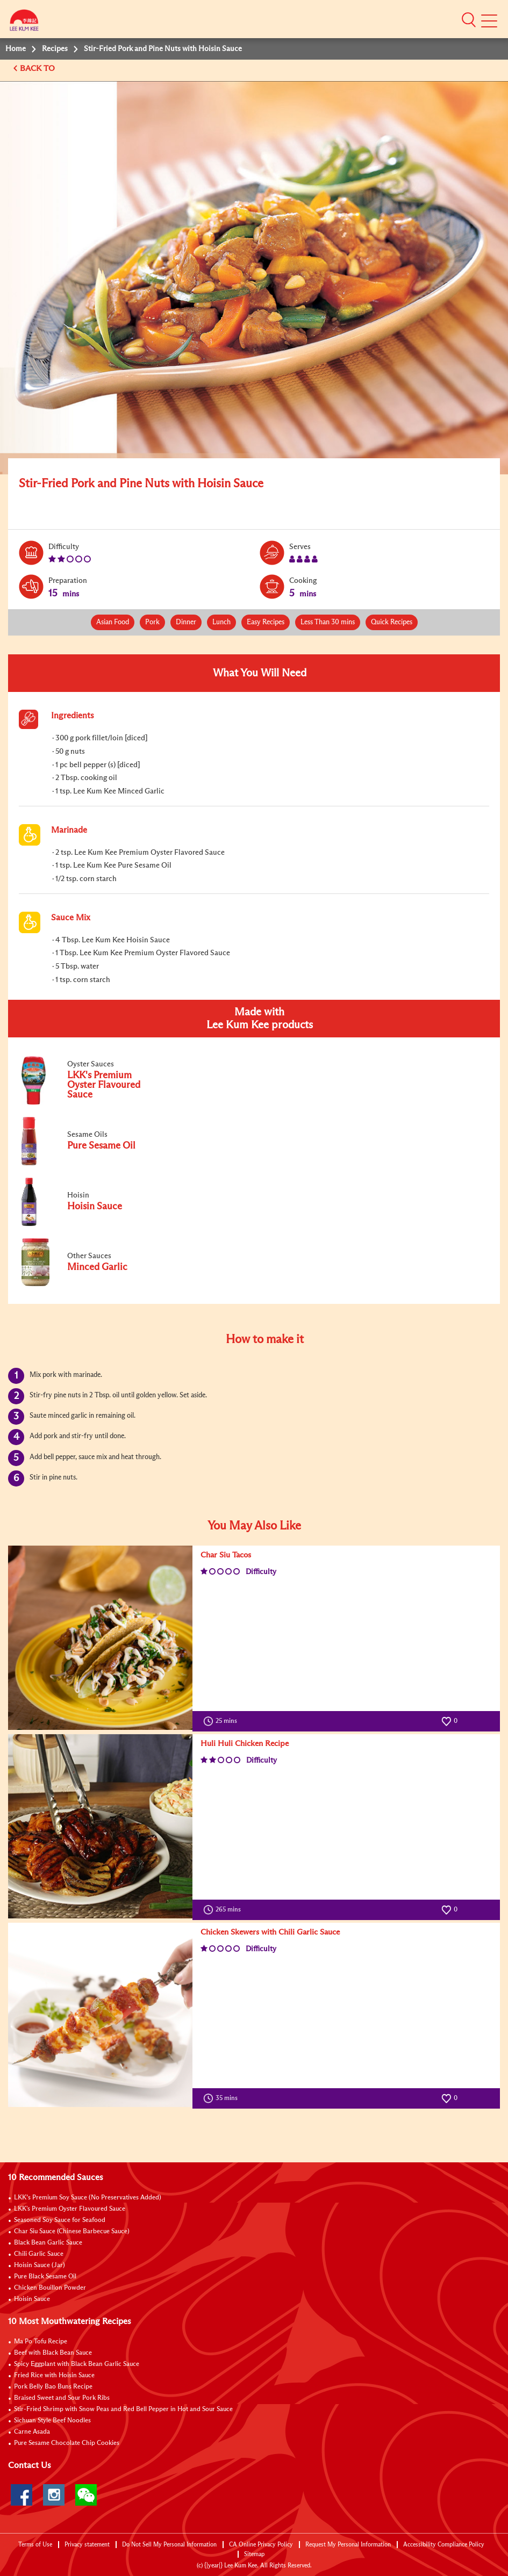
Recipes (55, 49)
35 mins (222, 2098)
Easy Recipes (265, 622)
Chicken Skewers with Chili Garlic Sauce (270, 1932)
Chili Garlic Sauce (38, 2254)
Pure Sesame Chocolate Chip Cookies (66, 2443)
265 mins (224, 1910)
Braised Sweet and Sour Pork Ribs (62, 2398)
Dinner (186, 622)
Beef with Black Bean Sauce (53, 2353)
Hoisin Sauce (32, 2299)
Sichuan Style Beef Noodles (52, 2421)
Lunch (221, 622)
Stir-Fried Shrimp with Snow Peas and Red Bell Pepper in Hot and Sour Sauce (123, 2409)
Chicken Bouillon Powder (50, 2288)
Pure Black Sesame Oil (45, 2277)
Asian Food (112, 622)
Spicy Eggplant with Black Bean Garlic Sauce (76, 2364)
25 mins (222, 1721)
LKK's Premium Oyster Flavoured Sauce (69, 2209)
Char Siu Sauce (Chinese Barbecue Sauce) (72, 2231)
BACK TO (38, 68)
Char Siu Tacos (226, 1555)
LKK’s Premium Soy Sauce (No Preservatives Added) (87, 2198)
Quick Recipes (391, 622)
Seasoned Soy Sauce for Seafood (59, 2220)
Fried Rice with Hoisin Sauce (54, 2375)
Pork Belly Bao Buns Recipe (53, 2387)
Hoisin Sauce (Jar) (39, 2265)
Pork (152, 622)
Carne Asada (32, 2432)
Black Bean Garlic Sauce (48, 2243)
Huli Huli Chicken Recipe (245, 1744)
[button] (469, 19)
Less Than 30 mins (327, 622)
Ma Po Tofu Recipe (40, 2342)
